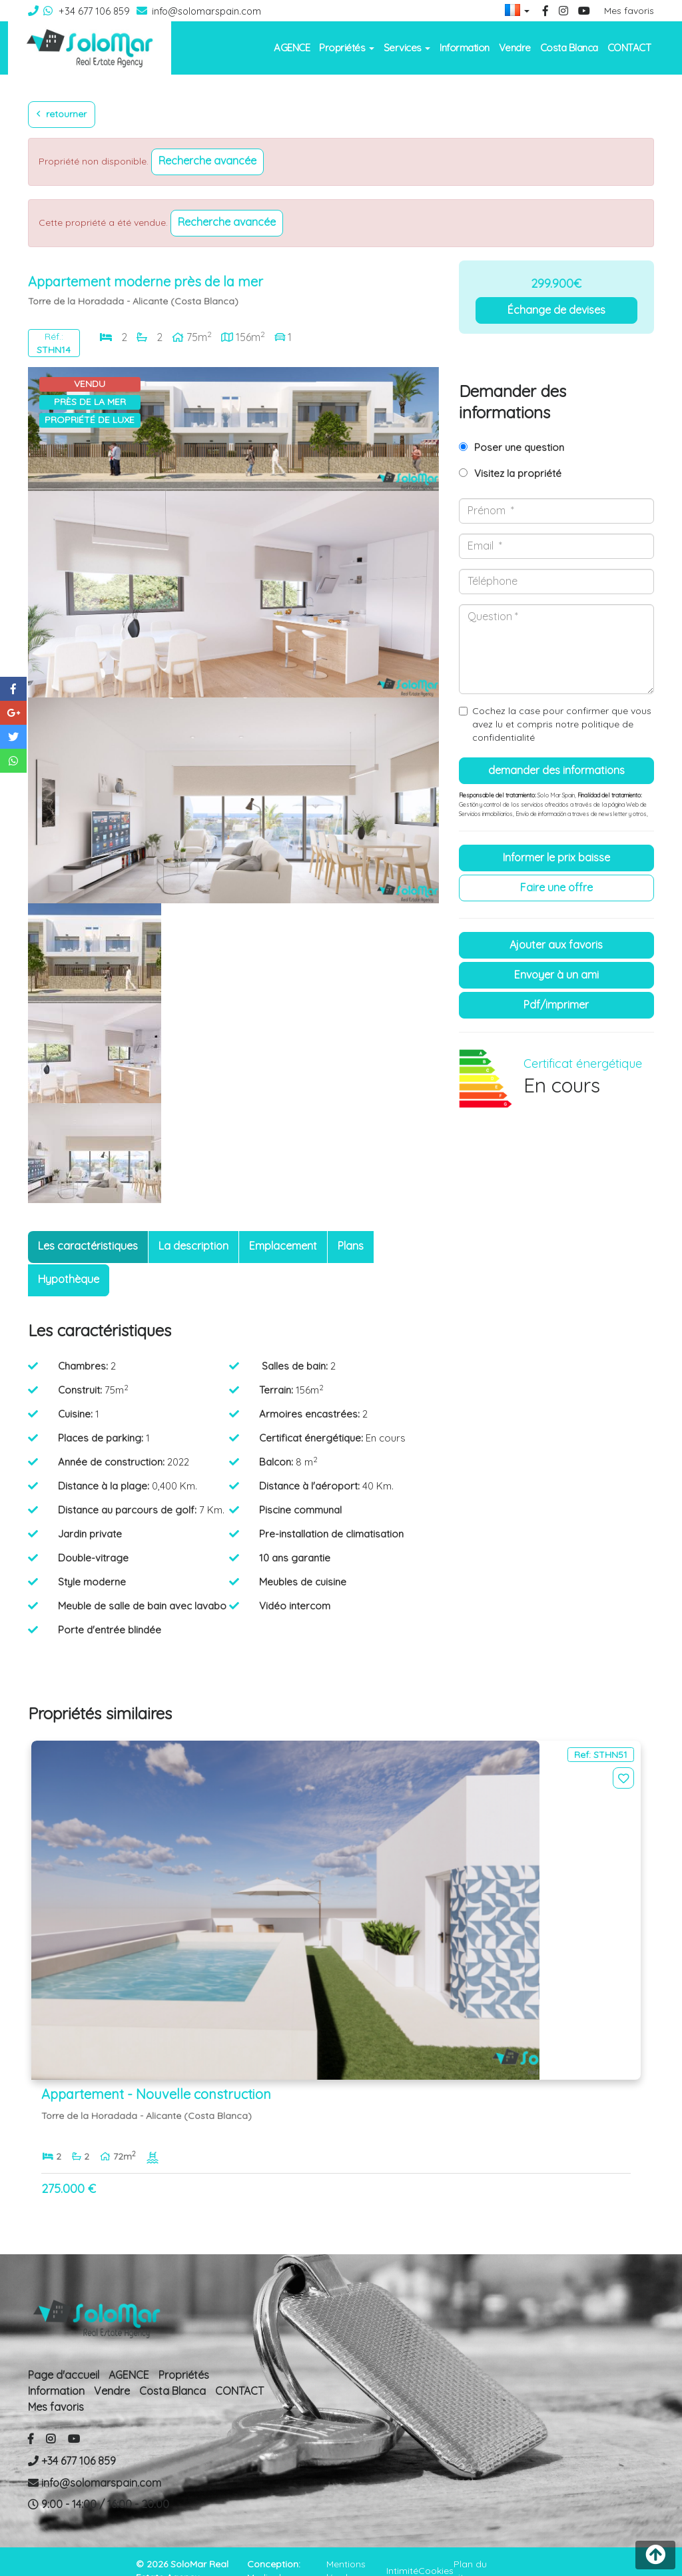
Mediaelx (266, 2558)
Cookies (436, 2551)
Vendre (515, 47)
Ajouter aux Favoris (556, 944)
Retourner (62, 114)
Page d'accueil (63, 2355)
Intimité (402, 2551)
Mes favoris (629, 11)
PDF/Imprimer (556, 1004)
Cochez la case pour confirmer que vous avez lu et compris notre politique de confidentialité (561, 724)
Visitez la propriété (517, 473)
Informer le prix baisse (556, 857)
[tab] (88, 1247)
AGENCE (292, 47)
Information (465, 47)
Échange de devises (556, 309)
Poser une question (519, 447)
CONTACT (629, 47)
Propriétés (184, 2355)
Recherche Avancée (207, 160)
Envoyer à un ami (556, 974)
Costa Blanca (569, 47)
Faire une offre (556, 887)
